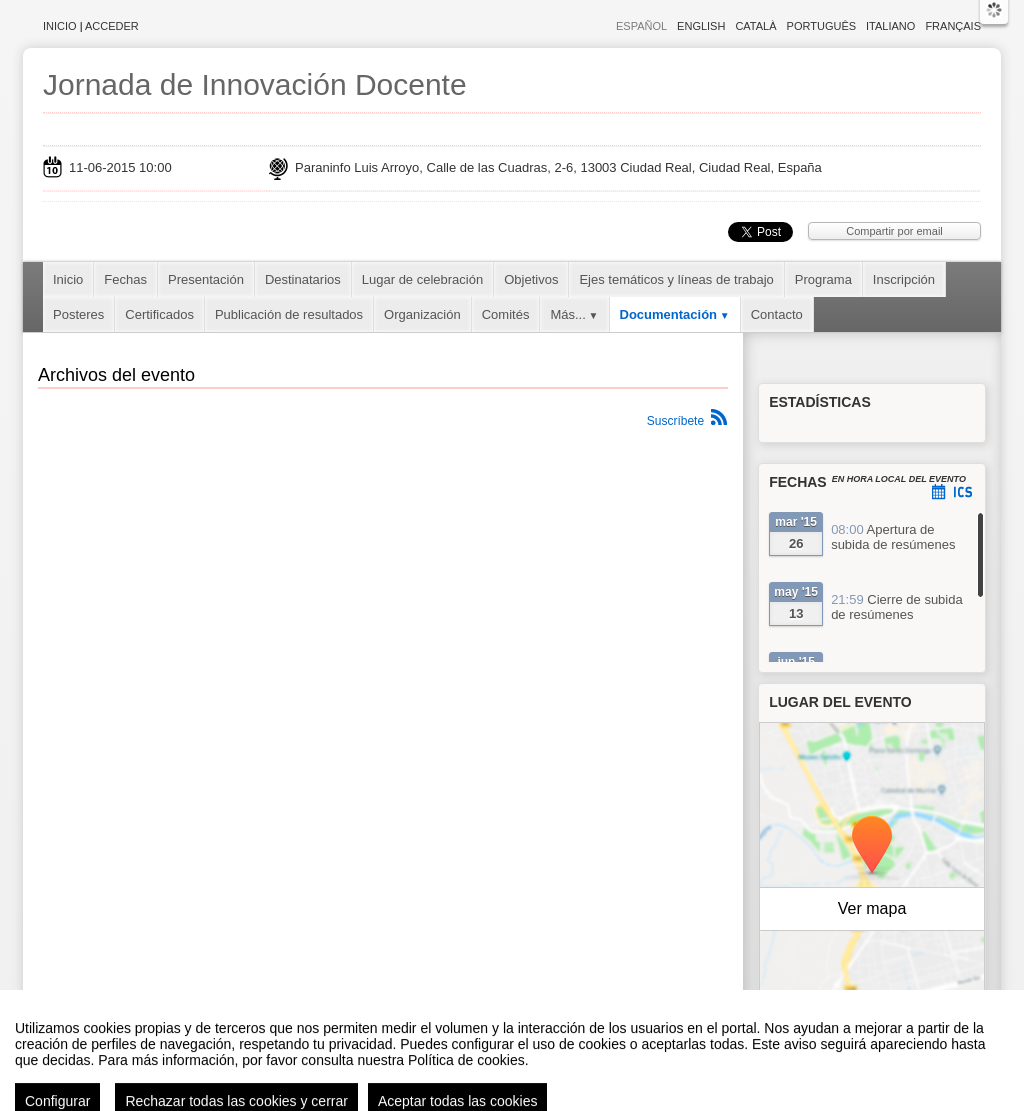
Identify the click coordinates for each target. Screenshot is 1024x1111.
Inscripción (904, 279)
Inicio (60, 26)
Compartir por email (894, 231)
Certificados (159, 314)
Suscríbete (675, 421)
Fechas (125, 279)
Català (755, 26)
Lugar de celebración (422, 279)
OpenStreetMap (898, 1014)
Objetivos (531, 279)
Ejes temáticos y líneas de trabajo (676, 279)
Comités (506, 314)
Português (821, 26)
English (701, 26)
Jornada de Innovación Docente (255, 84)
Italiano (890, 26)
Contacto (777, 314)
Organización (422, 314)
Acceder (112, 26)
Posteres (78, 314)
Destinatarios (303, 279)
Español (641, 26)
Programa (823, 279)
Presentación (206, 279)
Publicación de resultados (289, 314)
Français (953, 26)
